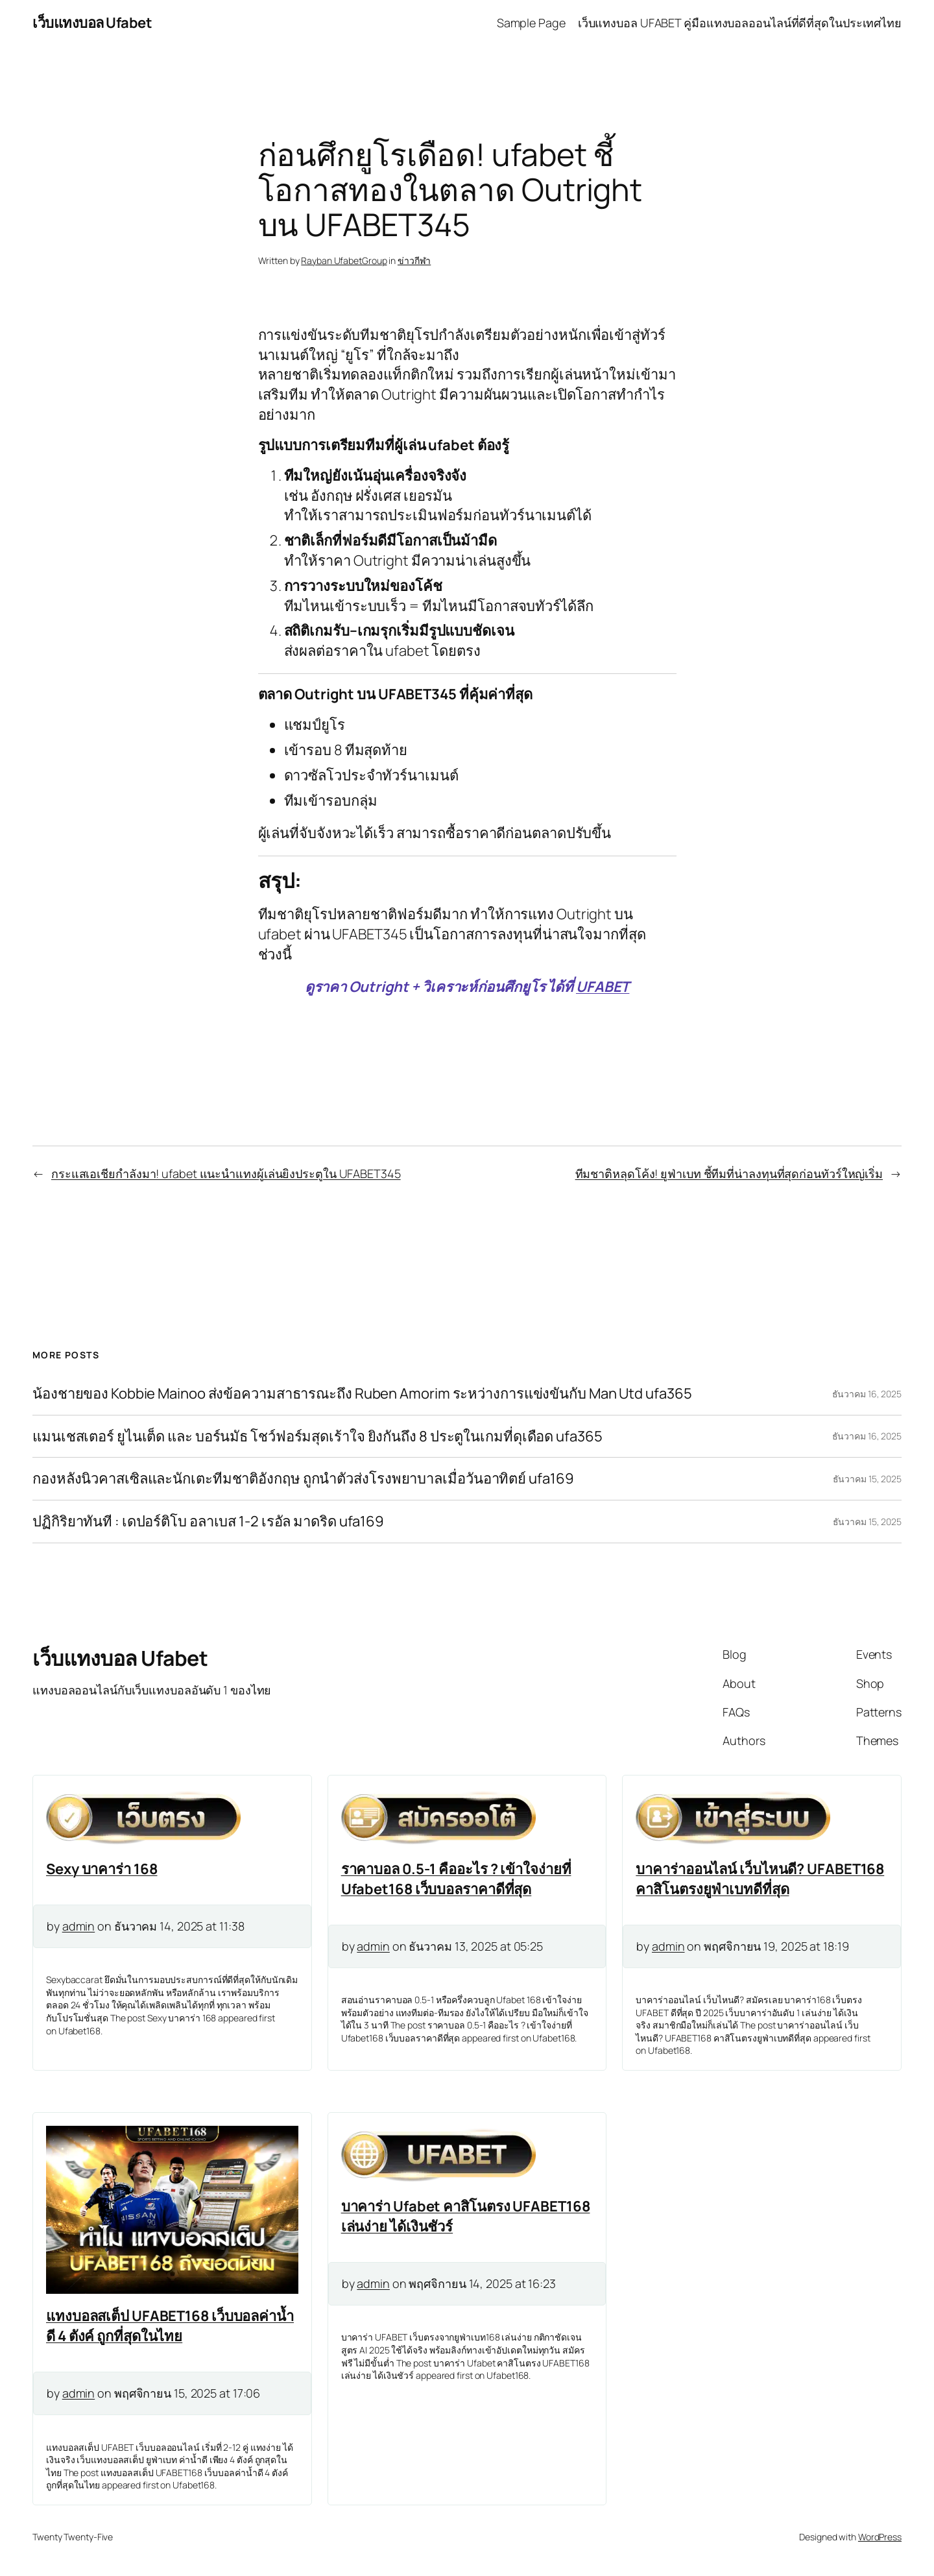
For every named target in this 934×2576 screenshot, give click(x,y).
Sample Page (531, 22)
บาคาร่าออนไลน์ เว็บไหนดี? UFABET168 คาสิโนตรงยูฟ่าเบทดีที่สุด (760, 1879)
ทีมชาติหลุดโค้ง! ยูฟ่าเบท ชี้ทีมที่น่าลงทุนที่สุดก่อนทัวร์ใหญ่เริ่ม (729, 1173)
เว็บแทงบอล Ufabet (92, 22)
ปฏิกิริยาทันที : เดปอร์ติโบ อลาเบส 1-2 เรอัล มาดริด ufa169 (208, 1521)
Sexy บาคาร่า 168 (102, 1869)
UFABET (602, 986)
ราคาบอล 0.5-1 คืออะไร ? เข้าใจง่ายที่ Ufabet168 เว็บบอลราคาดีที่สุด (456, 1879)
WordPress (880, 2537)
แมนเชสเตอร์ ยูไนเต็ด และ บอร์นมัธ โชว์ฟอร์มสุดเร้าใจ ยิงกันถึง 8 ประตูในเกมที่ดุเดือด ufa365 (317, 1436)
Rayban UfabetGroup (344, 260)
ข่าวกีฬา (414, 260)
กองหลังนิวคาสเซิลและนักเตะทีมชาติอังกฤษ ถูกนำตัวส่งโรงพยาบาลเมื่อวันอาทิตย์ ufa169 (302, 1479)
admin (78, 1926)
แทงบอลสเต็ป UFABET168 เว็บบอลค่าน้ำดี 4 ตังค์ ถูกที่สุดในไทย (170, 2326)
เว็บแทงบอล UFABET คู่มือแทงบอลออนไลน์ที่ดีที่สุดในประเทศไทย (740, 22)
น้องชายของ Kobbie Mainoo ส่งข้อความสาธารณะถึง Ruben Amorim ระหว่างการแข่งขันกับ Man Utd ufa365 (361, 1394)
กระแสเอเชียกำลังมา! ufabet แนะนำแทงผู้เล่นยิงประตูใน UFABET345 (226, 1173)
